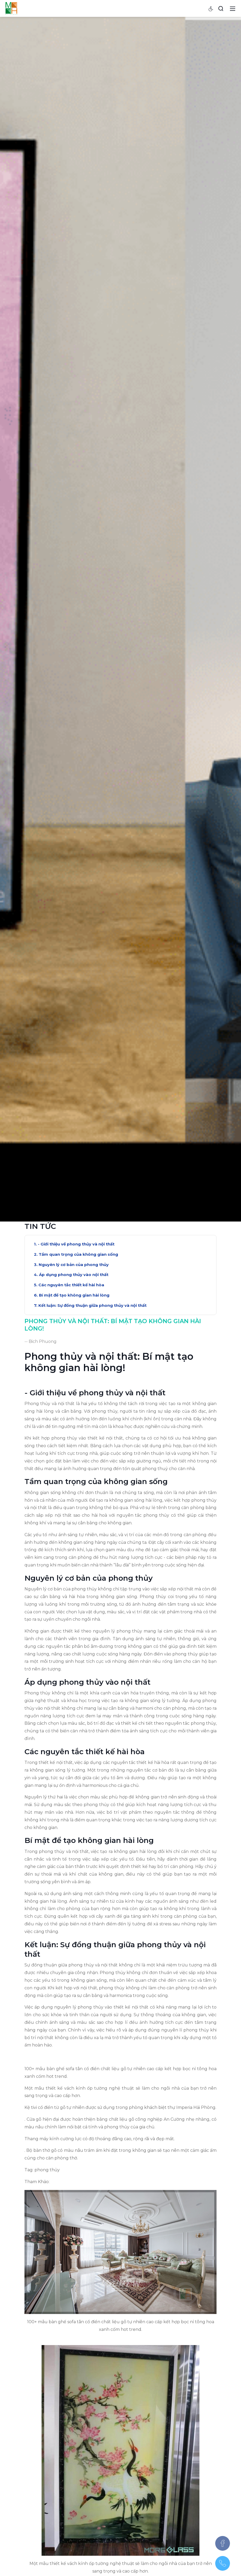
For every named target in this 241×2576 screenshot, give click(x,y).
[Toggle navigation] (232, 8)
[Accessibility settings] (211, 8)
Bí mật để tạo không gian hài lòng (74, 1636)
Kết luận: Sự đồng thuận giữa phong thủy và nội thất (92, 1646)
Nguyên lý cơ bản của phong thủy (74, 1605)
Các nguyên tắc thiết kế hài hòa (71, 1625)
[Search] (220, 8)
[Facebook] (222, 2543)
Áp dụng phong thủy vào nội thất (73, 1615)
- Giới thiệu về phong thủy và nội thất (76, 1585)
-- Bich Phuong (40, 1682)
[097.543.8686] (222, 2563)
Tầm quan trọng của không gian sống (78, 1595)
